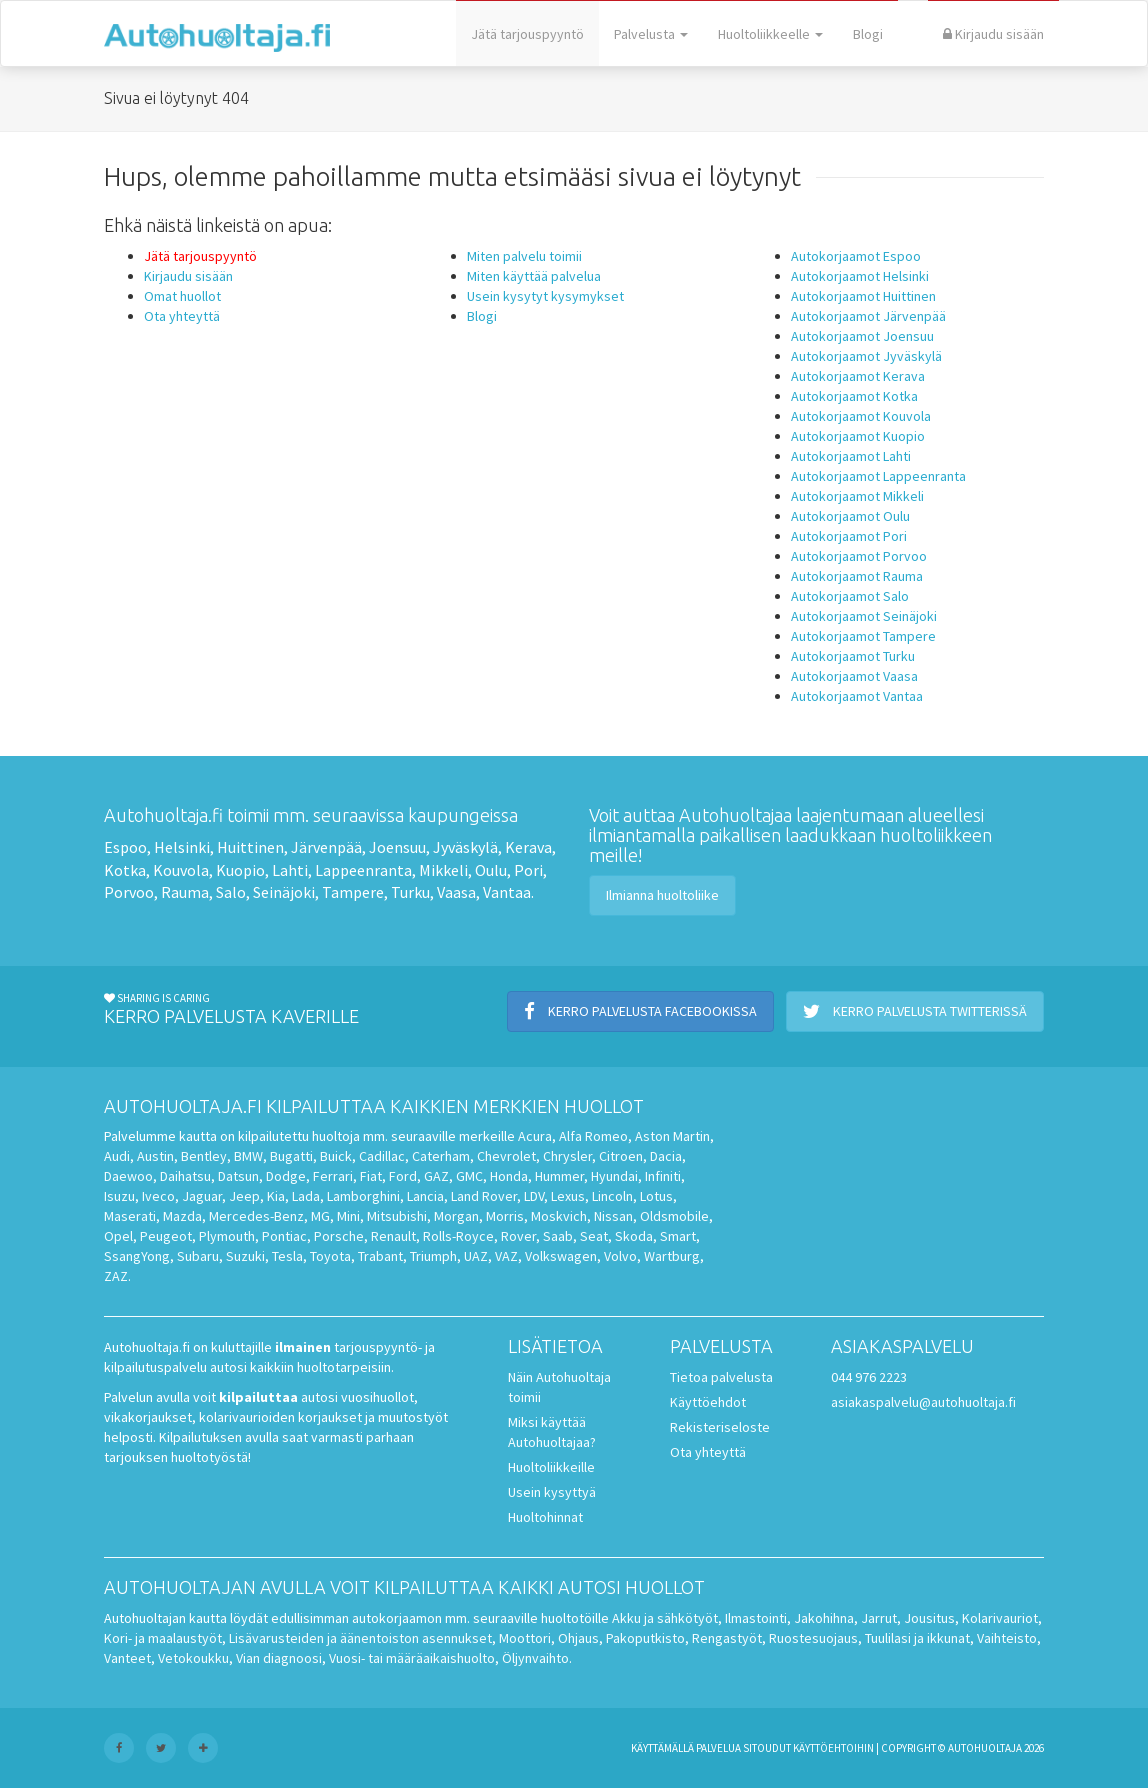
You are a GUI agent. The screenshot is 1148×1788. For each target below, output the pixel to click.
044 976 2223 (869, 1377)
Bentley (204, 1156)
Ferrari (333, 1176)
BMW (248, 1156)
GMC (469, 1176)
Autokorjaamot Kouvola (861, 416)
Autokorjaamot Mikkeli (857, 496)
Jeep (244, 1196)
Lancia (425, 1196)
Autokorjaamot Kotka (854, 396)
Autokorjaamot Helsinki (860, 276)
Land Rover (484, 1196)
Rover (518, 1236)
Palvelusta (651, 34)
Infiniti (663, 1176)
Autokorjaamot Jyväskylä (866, 356)
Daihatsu (185, 1176)
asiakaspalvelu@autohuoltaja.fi (923, 1402)
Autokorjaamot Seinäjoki (864, 616)
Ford (403, 1176)
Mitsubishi (397, 1216)
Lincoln (612, 1196)
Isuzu (119, 1196)
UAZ (476, 1256)
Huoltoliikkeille (551, 1467)
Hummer (559, 1176)
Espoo (125, 847)
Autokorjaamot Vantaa (857, 696)
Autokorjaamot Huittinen (863, 296)
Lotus (656, 1196)
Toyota (330, 1256)
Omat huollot (182, 296)
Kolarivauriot (1000, 1618)
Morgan (456, 1216)
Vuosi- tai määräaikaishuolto (412, 1658)
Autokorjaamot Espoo (856, 256)
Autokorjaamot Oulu (850, 516)
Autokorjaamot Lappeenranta (878, 476)
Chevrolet (506, 1156)
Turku (410, 892)
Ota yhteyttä (182, 316)
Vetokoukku (193, 1658)
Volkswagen (561, 1256)
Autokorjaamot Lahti (851, 456)
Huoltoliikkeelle (770, 34)
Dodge (286, 1176)
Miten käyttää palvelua (534, 276)
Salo (231, 892)
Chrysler (567, 1156)
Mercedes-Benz (256, 1216)
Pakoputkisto (645, 1638)
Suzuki (245, 1256)
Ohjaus (578, 1638)
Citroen (621, 1156)
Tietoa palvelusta (721, 1377)
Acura (535, 1136)
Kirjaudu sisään (993, 34)
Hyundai (614, 1176)
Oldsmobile (674, 1216)
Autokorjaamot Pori (849, 536)
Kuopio (240, 870)
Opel (118, 1236)
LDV (534, 1196)
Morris (505, 1216)
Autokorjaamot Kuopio (858, 436)
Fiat (371, 1176)
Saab (558, 1236)
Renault (393, 1236)
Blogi (868, 34)
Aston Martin (672, 1136)
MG (320, 1216)
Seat (594, 1236)
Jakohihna (824, 1618)
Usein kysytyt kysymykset (545, 296)
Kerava (528, 847)
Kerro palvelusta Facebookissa (640, 1011)
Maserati (130, 1216)
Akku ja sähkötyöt (665, 1618)
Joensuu (397, 847)
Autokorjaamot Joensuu (862, 336)
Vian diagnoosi (279, 1658)
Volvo (620, 1256)
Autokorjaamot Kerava (858, 376)
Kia (276, 1196)
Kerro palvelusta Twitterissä (915, 1011)
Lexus (568, 1196)
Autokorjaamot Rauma (857, 576)
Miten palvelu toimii (524, 256)
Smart (678, 1236)
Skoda (634, 1236)
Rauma (185, 892)
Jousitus (929, 1618)
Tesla (287, 1256)
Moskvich (559, 1216)
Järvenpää (326, 847)
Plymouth (227, 1236)
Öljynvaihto (535, 1658)
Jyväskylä (465, 847)
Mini (348, 1216)
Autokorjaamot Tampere (863, 636)
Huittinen (250, 847)
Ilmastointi (756, 1618)
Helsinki (182, 847)
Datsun (238, 1176)
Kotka (125, 870)
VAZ (506, 1256)
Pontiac (284, 1236)
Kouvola (181, 870)
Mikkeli (443, 870)
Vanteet (127, 1658)
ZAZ (116, 1276)
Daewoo (128, 1176)
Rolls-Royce (458, 1236)
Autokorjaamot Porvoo (859, 556)
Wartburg (672, 1256)
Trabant (380, 1256)
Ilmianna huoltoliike (662, 895)
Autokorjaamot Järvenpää (868, 316)
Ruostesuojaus (813, 1638)
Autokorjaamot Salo (850, 596)
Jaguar (202, 1196)
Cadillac (382, 1156)
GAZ (436, 1176)
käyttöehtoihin (833, 1748)
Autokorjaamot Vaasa (854, 676)
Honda (509, 1176)
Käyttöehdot (708, 1402)
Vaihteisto (1007, 1638)
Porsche (339, 1236)
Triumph (433, 1256)
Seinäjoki (284, 892)
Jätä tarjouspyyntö (527, 34)
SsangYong (137, 1256)
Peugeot (166, 1236)
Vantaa (507, 892)
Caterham (441, 1156)
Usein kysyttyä (552, 1492)
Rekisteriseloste (720, 1427)
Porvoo (129, 892)
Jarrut (879, 1618)
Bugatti (291, 1156)
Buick (336, 1156)
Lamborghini (363, 1196)
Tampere (353, 892)
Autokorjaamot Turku (853, 656)
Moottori (525, 1638)
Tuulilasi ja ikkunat (917, 1638)
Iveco (158, 1196)
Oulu (491, 870)
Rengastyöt (727, 1638)
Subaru (198, 1256)
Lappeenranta (363, 870)
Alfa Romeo (593, 1136)
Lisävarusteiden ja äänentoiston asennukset (360, 1638)
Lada (306, 1196)
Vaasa (456, 892)
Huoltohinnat (545, 1517)
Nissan (613, 1216)
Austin (155, 1156)
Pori (528, 870)
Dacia (666, 1156)
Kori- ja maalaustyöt (163, 1638)
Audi (117, 1156)
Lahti (290, 870)
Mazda (182, 1216)
